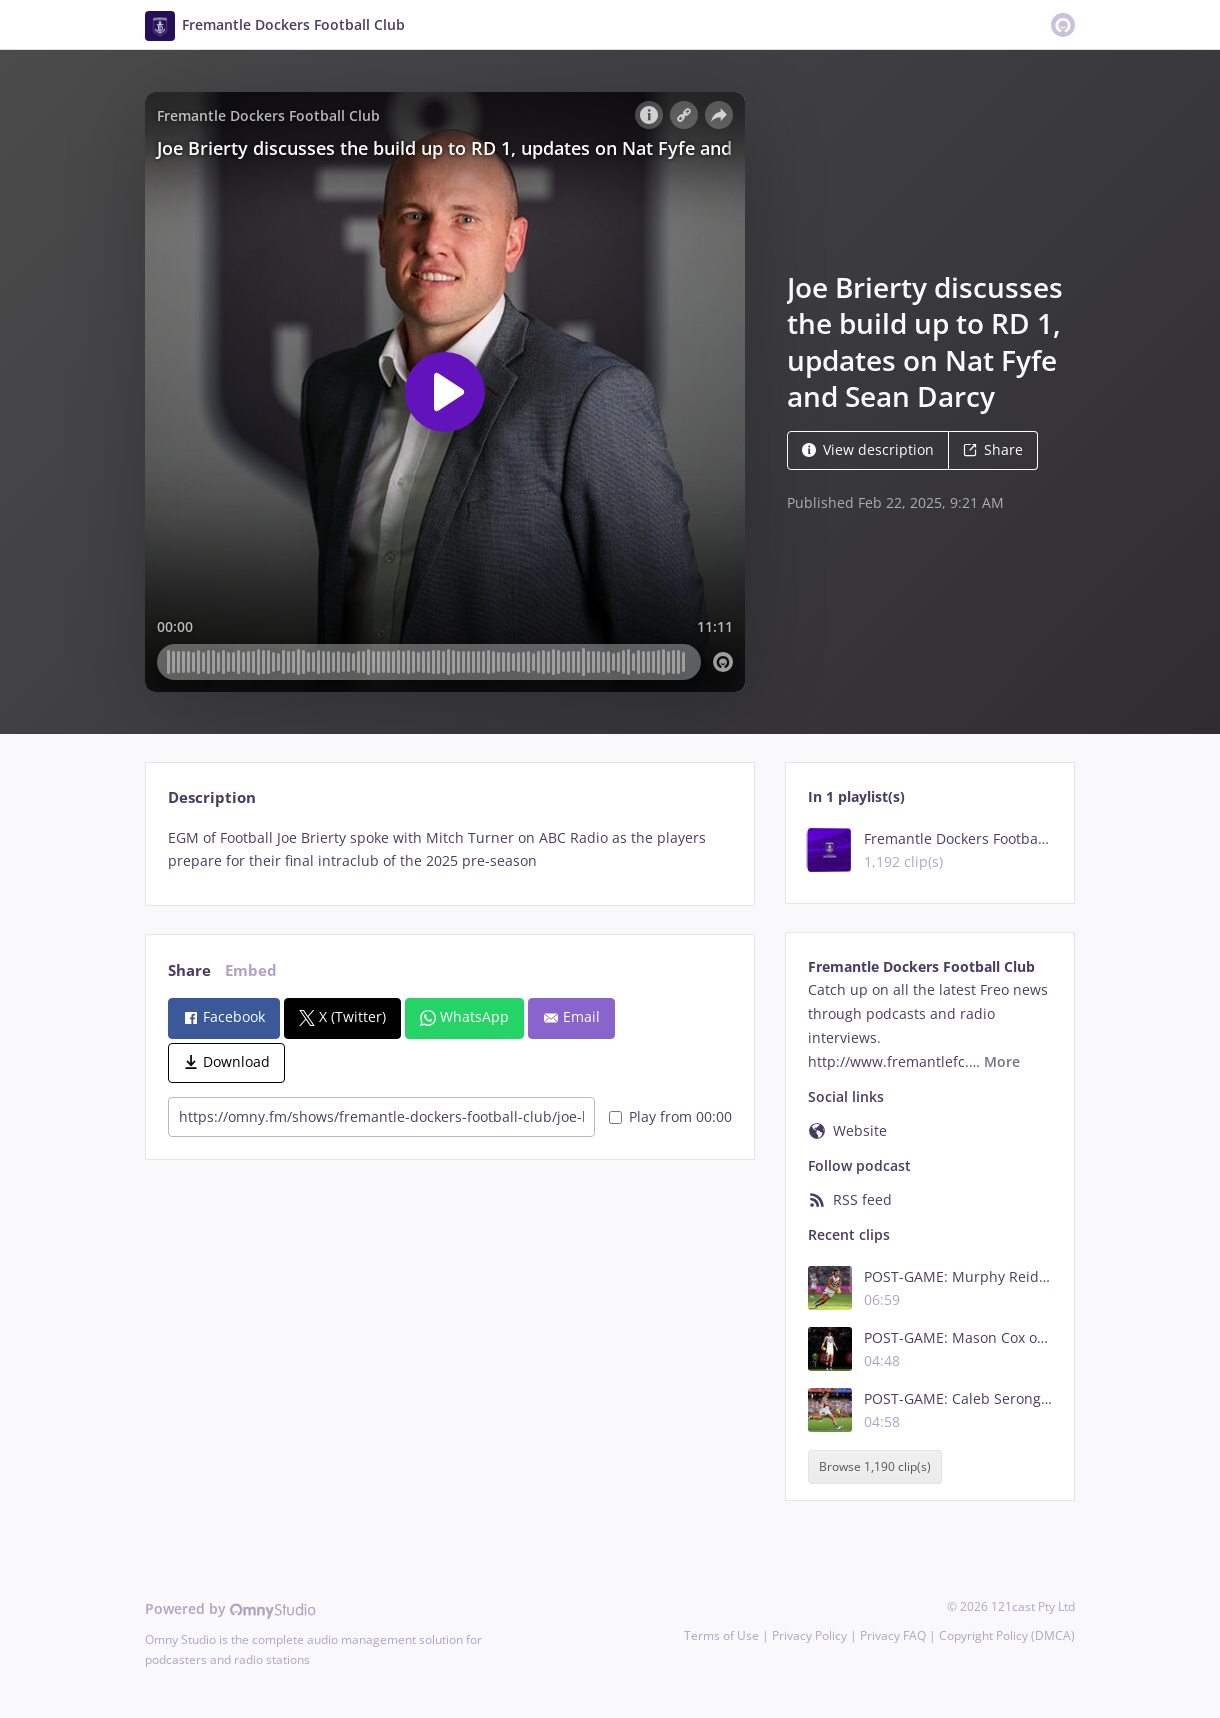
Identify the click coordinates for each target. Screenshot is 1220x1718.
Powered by (230, 1608)
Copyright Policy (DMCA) (1007, 1635)
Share (993, 449)
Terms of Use (721, 1635)
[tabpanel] (449, 850)
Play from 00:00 (670, 1116)
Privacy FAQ (893, 1635)
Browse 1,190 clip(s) (875, 1466)
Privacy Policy (809, 1635)
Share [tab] (189, 970)
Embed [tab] (251, 970)
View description (868, 449)
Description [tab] (212, 797)
